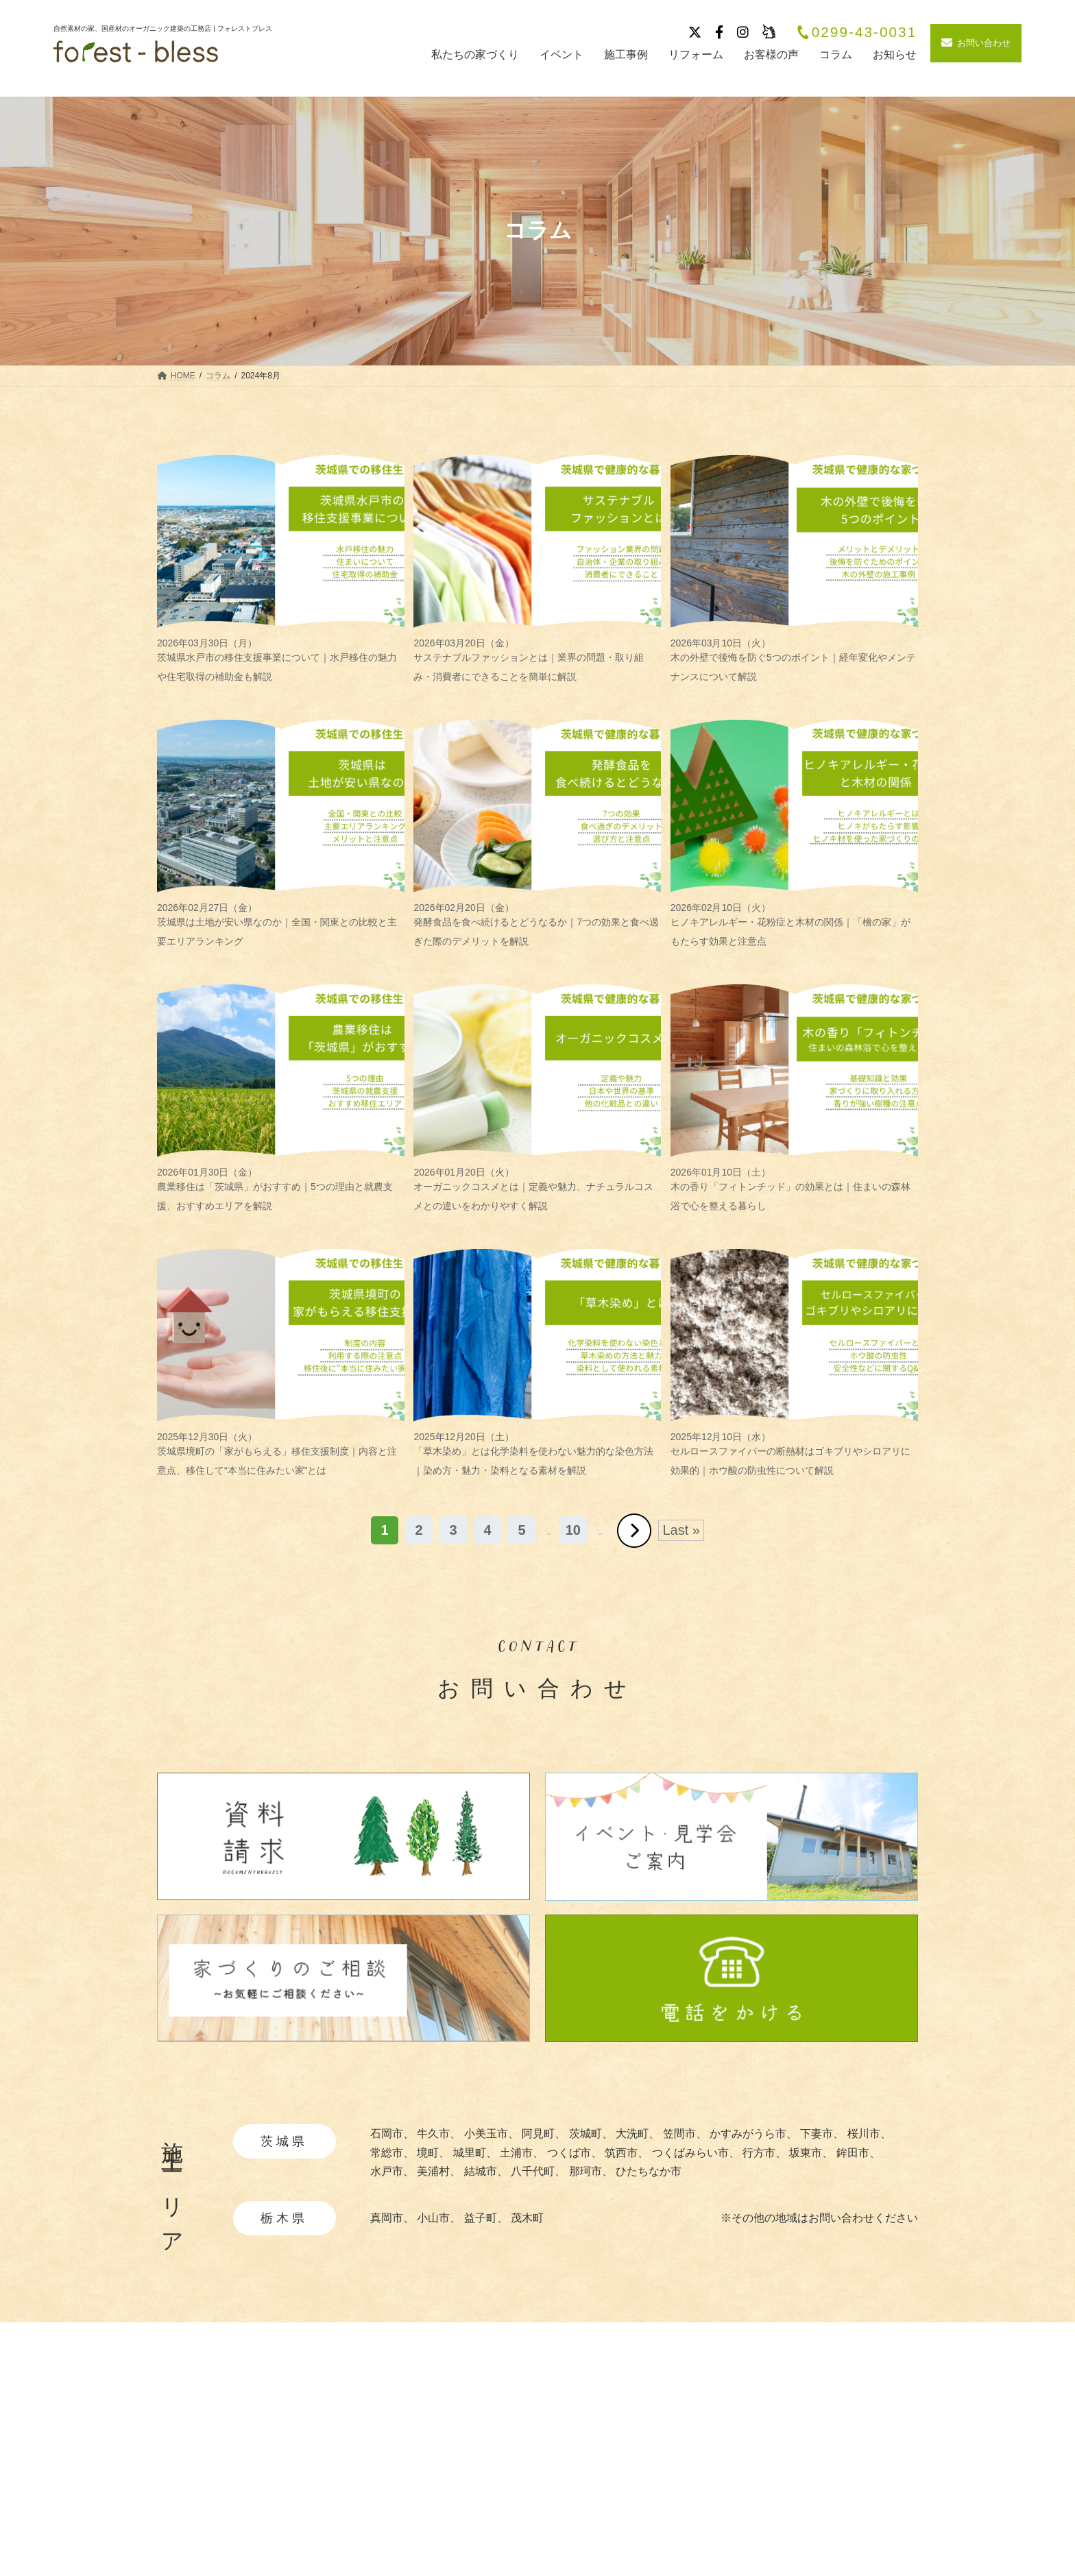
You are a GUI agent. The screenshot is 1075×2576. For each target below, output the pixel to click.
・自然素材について (552, 2449)
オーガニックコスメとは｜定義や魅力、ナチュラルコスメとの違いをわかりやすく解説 (537, 1189)
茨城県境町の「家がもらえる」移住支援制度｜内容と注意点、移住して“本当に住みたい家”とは (280, 1453)
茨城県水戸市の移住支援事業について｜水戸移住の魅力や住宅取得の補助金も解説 (280, 659)
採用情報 (819, 2451)
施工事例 (677, 2427)
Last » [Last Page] (680, 1530)
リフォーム (682, 2524)
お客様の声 (682, 2500)
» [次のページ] (634, 1531)
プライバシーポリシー (852, 2475)
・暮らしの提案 (541, 2512)
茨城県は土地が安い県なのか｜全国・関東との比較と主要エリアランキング (280, 924)
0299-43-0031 (856, 32)
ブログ (671, 2475)
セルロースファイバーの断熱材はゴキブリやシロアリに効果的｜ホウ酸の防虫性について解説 (794, 1453)
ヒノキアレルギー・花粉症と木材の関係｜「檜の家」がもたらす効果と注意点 (794, 924)
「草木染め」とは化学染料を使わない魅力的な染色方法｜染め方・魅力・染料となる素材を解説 (537, 1453)
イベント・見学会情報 (710, 2451)
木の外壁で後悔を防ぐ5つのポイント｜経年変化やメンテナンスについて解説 (794, 659)
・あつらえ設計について (563, 2471)
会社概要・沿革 (835, 2427)
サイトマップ (830, 2500)
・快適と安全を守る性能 (563, 2491)
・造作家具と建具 (547, 2533)
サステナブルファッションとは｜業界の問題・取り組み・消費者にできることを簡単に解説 (537, 659)
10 (573, 1530)
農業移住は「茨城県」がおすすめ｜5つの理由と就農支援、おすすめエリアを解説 (280, 1189)
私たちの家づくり (544, 2427)
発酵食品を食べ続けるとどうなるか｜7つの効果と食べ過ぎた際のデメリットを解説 (537, 924)
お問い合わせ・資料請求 (857, 2524)
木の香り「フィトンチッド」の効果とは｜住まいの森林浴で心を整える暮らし (794, 1189)
